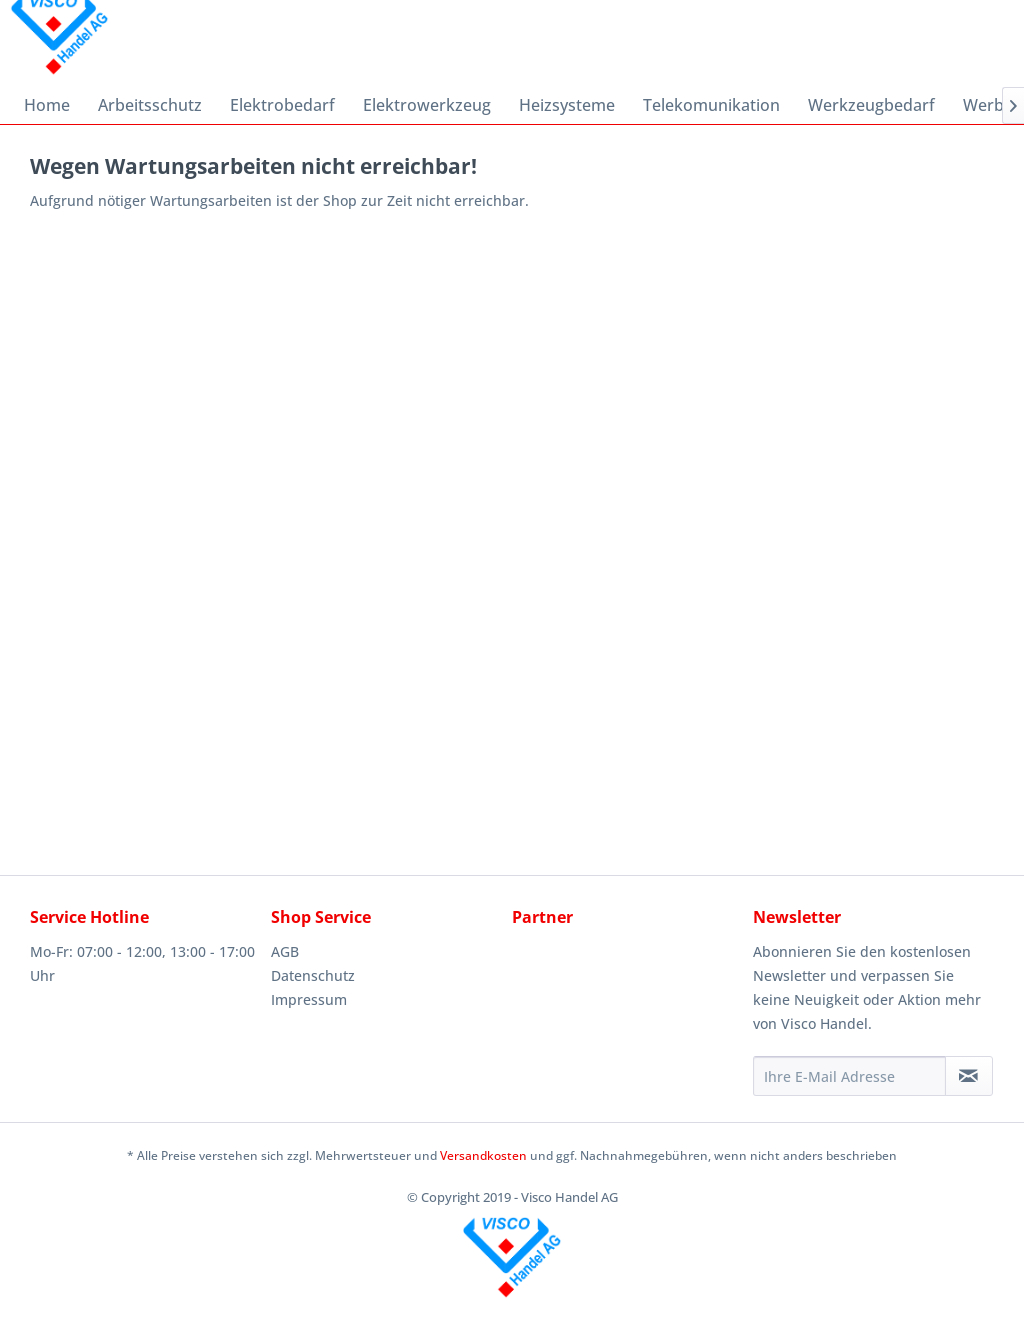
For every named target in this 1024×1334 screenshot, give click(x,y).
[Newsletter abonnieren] (969, 1076)
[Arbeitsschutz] (150, 105)
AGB (285, 951)
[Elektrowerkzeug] (427, 105)
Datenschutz (313, 975)
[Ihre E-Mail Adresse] (849, 1076)
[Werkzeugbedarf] (871, 105)
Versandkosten (483, 1155)
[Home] (47, 105)
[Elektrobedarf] (282, 105)
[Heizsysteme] (567, 105)
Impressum (309, 999)
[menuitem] (47, 105)
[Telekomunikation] (711, 105)
